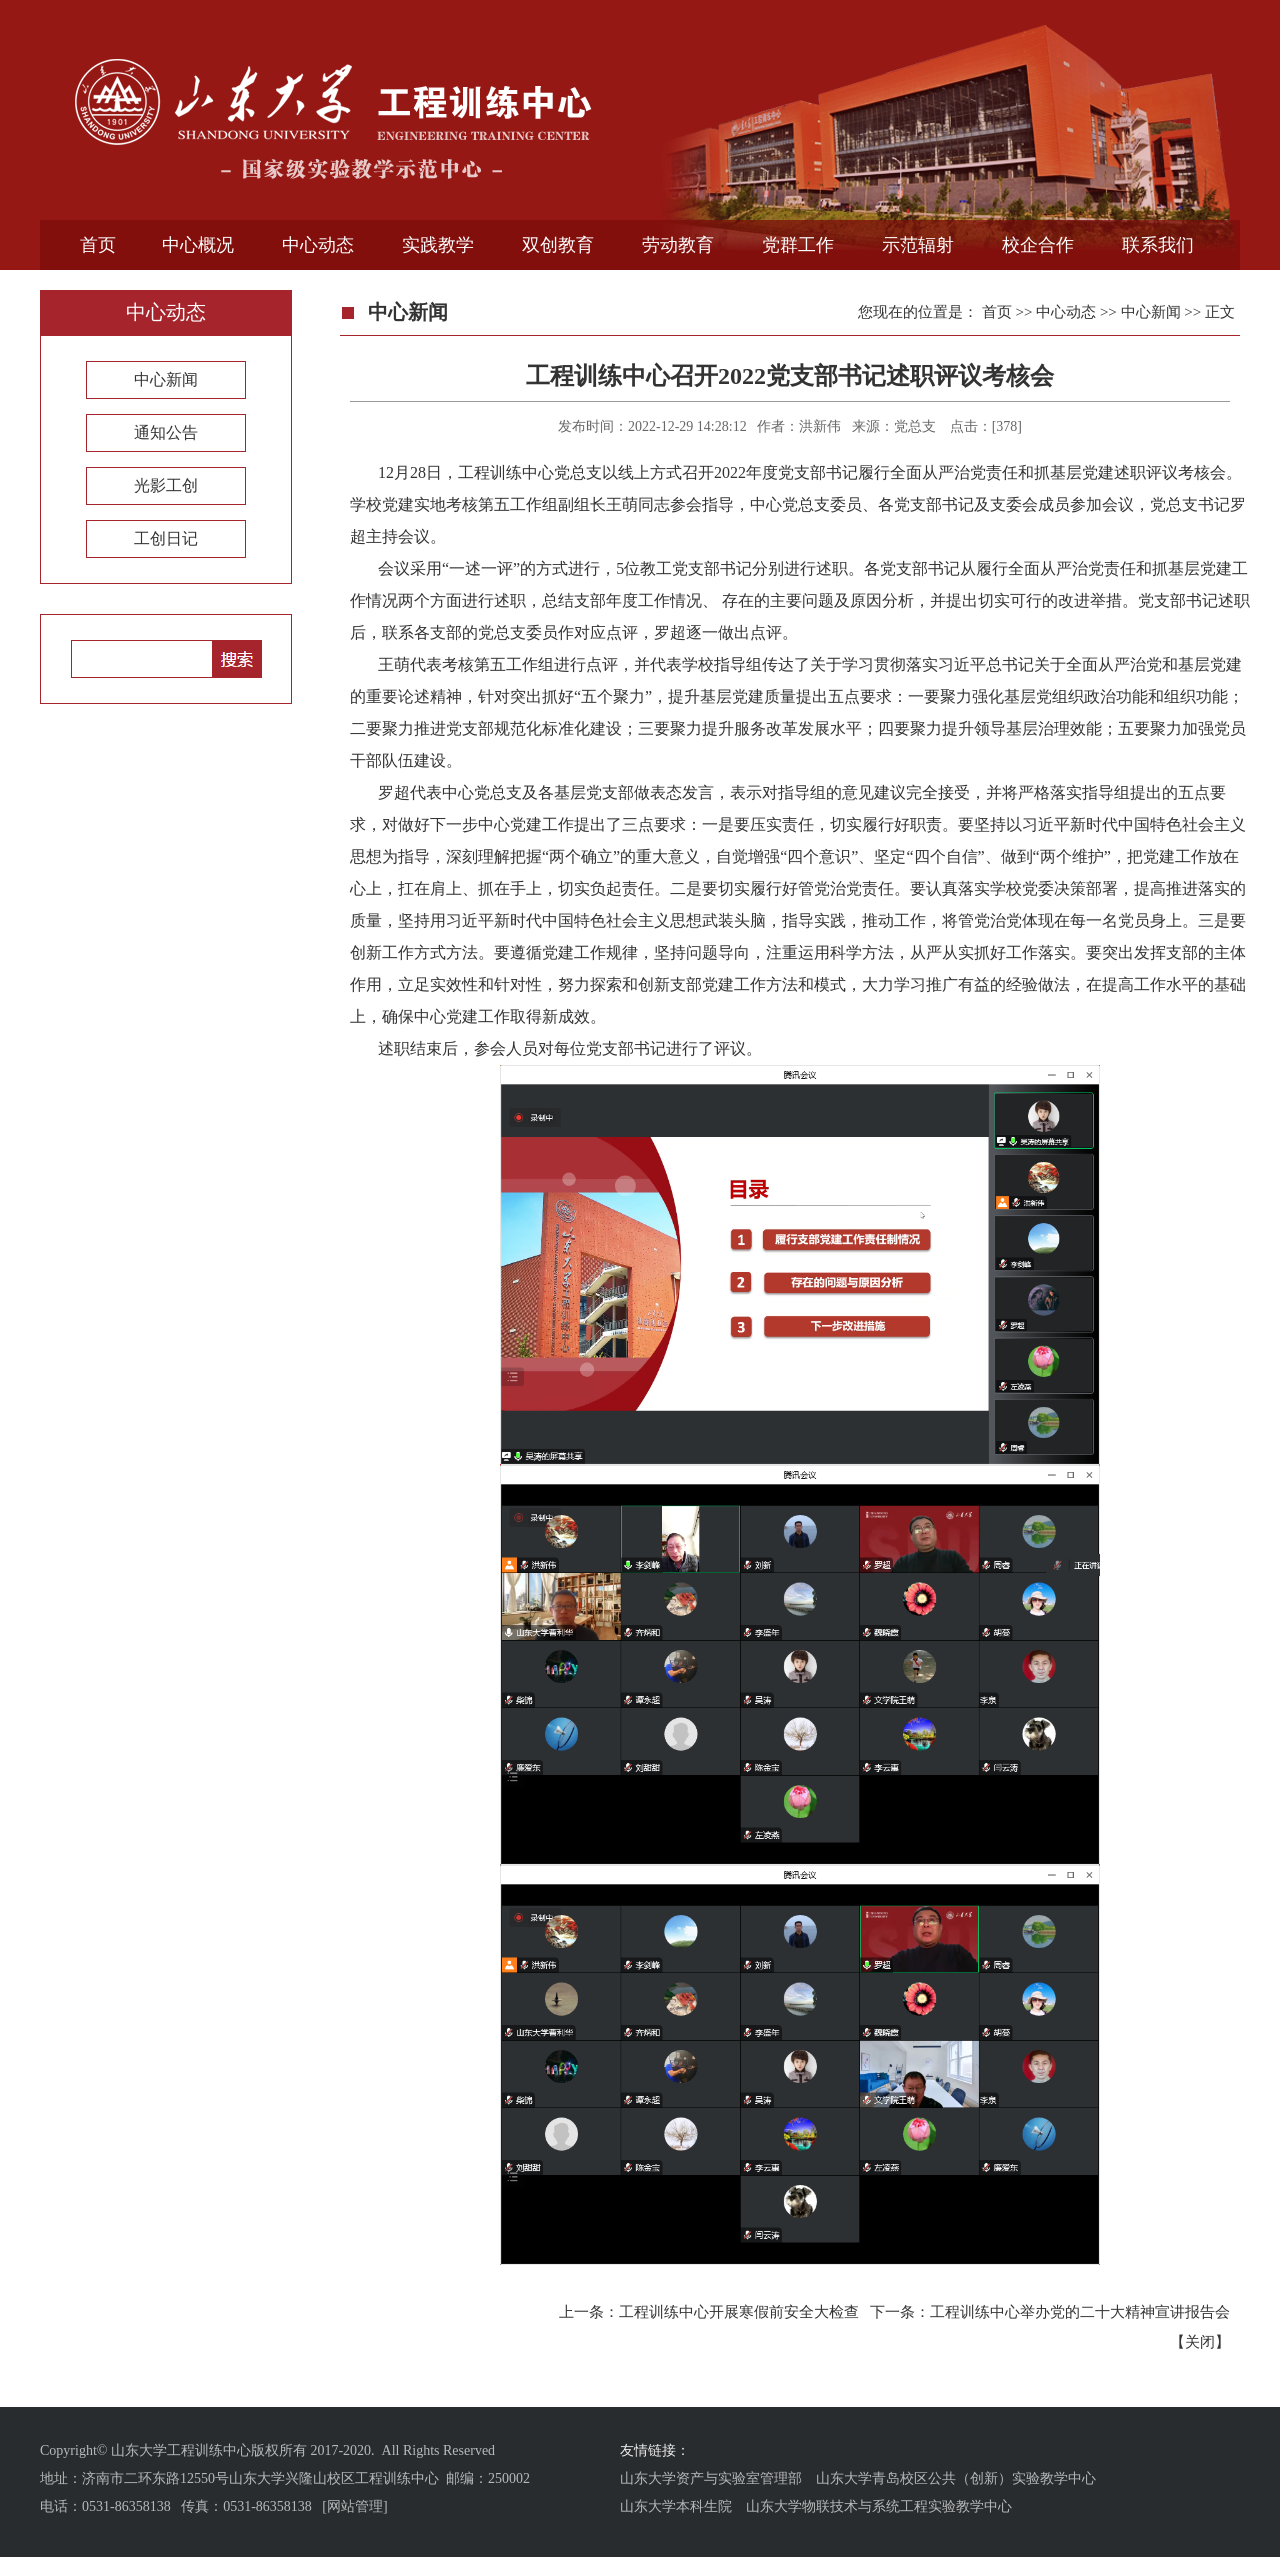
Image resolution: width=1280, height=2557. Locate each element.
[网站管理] (354, 2506)
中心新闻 (166, 379)
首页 (98, 245)
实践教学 (438, 245)
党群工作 (798, 245)
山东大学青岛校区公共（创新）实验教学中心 (956, 2478)
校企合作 (1038, 245)
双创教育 (558, 245)
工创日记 (166, 538)
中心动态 (318, 245)
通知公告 (166, 432)
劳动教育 (678, 245)
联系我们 (1158, 245)
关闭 (1200, 2342)
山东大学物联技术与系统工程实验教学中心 (879, 2506)
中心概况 (198, 245)
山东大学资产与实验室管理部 (711, 2478)
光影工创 (166, 485)
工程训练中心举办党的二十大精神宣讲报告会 (1080, 2312)
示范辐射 (918, 245)
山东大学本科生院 (676, 2506)
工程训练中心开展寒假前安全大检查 (739, 2312)
